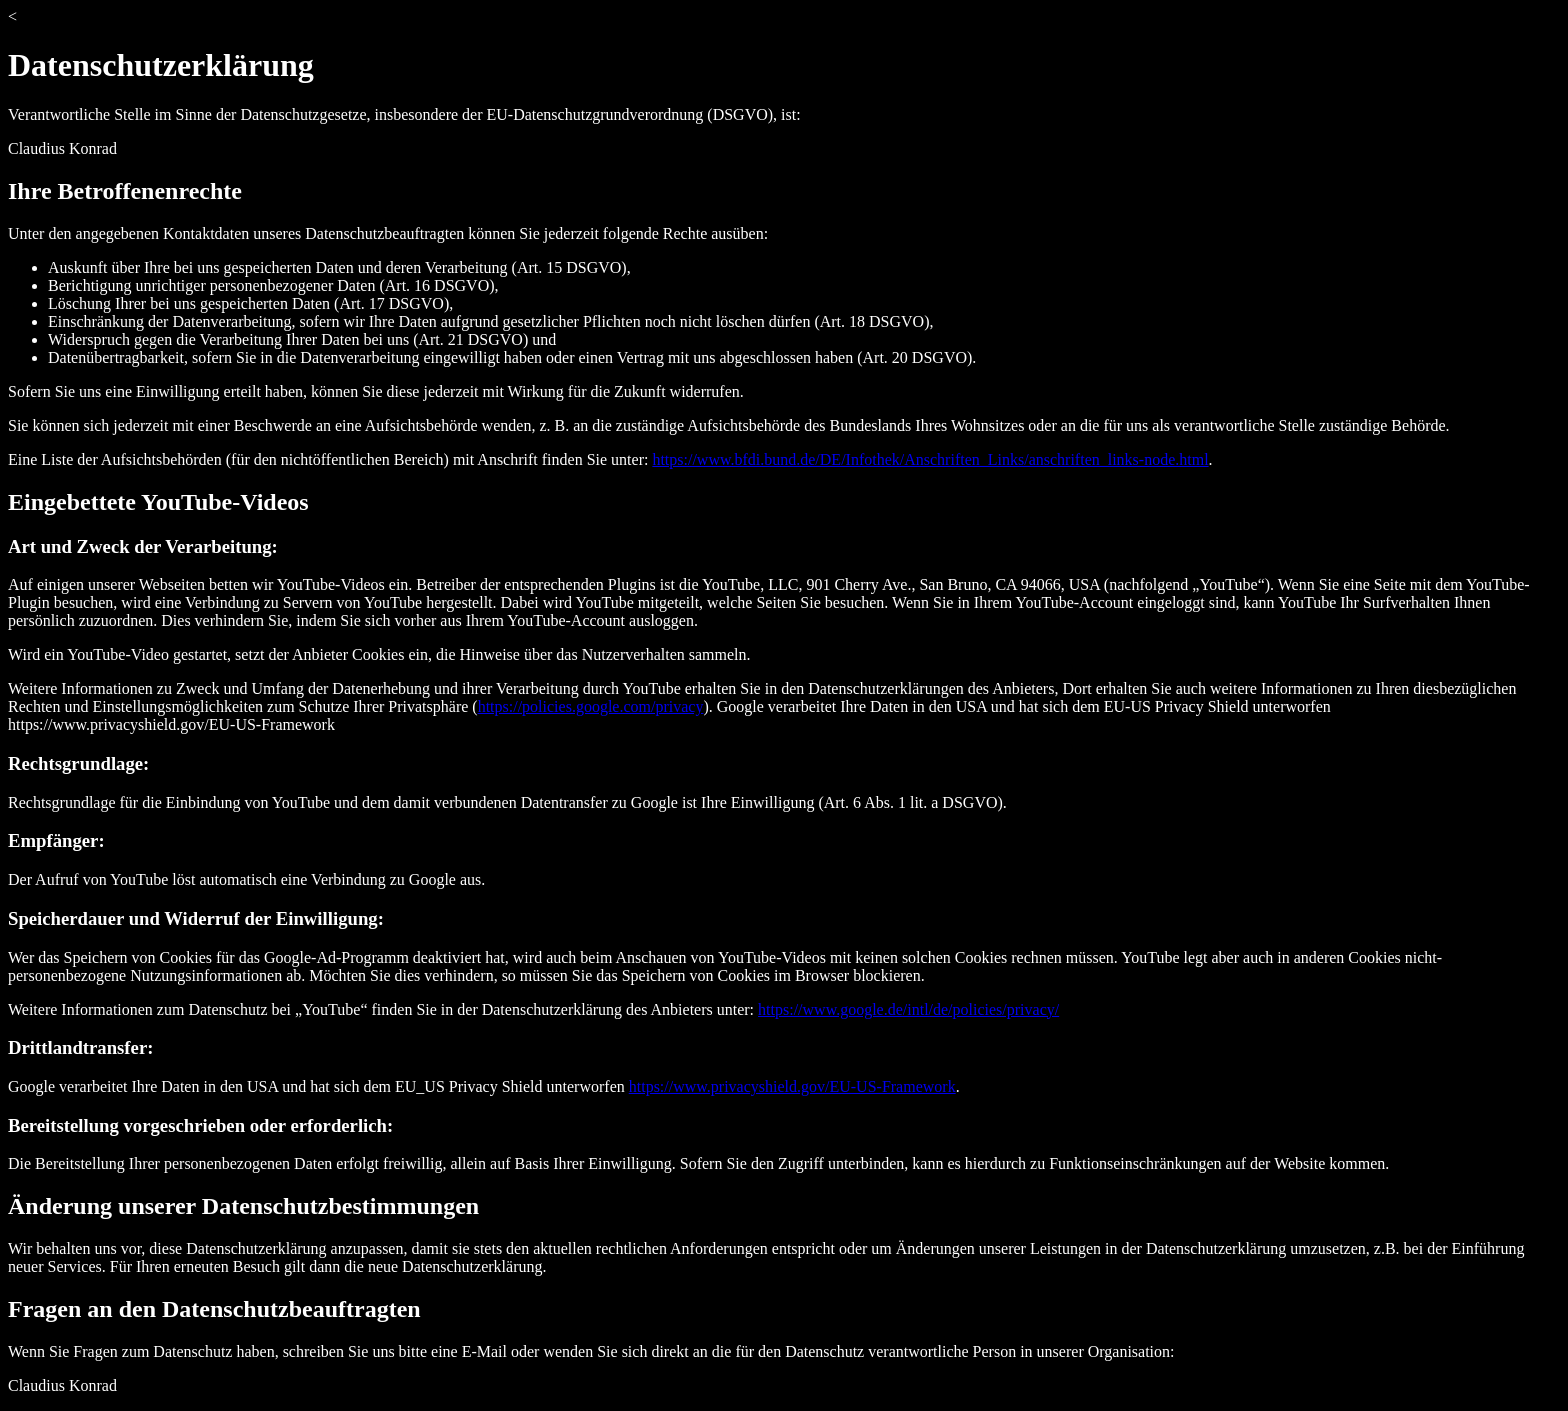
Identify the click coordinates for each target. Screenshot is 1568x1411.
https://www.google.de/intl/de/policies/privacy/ (908, 1009)
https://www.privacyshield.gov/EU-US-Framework (792, 1086)
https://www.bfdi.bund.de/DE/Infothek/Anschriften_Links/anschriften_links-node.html (930, 459)
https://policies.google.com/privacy (591, 706)
